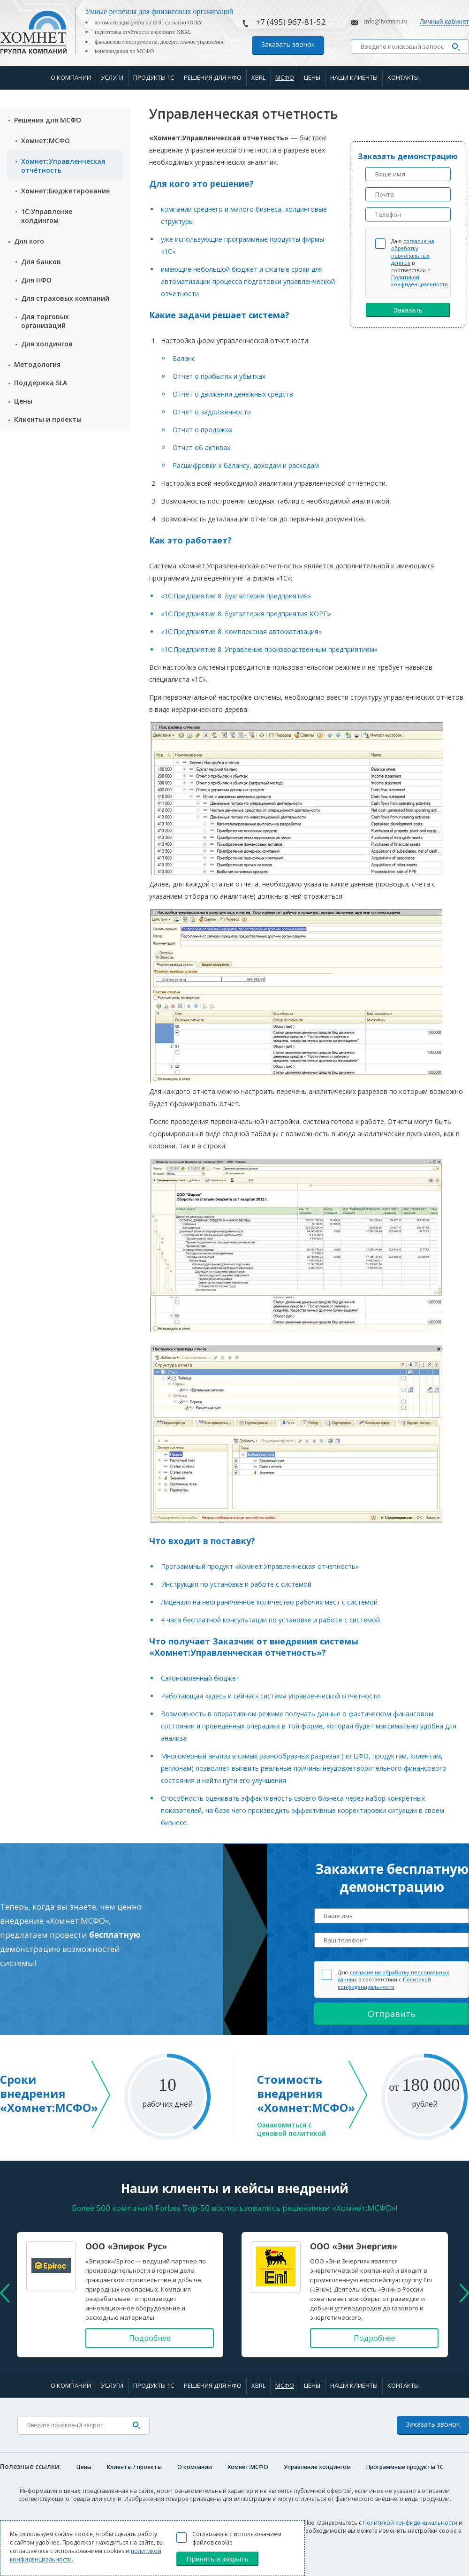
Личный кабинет (444, 21)
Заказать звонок (288, 44)
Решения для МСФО (47, 119)
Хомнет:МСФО (45, 140)
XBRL (258, 77)
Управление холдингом (317, 2467)
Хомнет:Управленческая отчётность (63, 166)
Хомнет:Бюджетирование (65, 190)
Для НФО (36, 279)
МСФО (284, 77)
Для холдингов (47, 343)
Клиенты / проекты (134, 2467)
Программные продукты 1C (404, 2467)
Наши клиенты (354, 77)
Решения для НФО (213, 77)
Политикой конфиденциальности (419, 281)
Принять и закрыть (217, 2559)
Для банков (41, 261)
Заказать (408, 310)
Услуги (112, 77)
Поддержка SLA (40, 382)
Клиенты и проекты (48, 419)
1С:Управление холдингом (46, 216)
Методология (37, 364)
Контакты (403, 77)
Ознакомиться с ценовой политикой (291, 2129)
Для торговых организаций (45, 321)
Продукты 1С (153, 77)
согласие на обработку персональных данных (412, 251)
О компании (71, 77)
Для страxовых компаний (65, 298)
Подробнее (150, 2338)
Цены (312, 77)
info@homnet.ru (386, 21)
